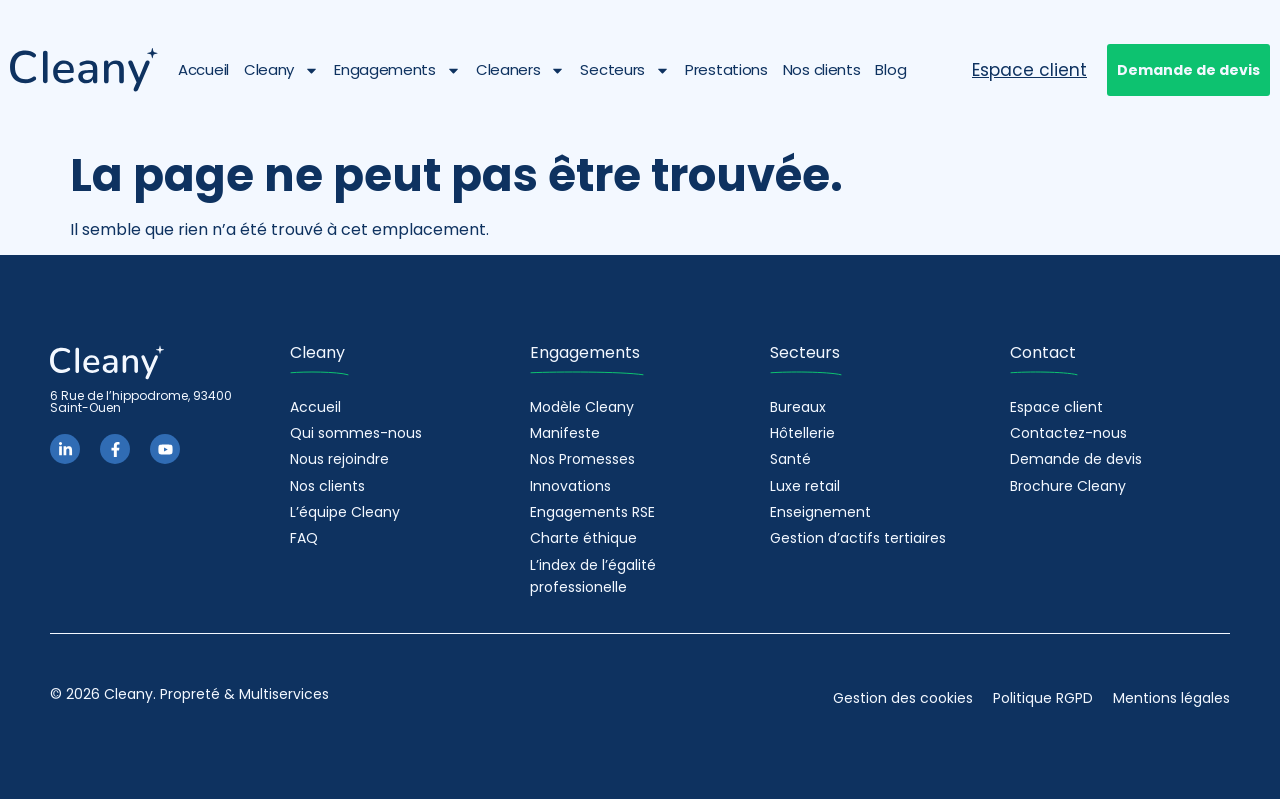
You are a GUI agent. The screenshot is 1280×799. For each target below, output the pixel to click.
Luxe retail (805, 486)
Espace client (1056, 407)
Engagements (397, 70)
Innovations (570, 486)
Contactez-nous (1068, 433)
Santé (790, 459)
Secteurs (625, 70)
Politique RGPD (1043, 698)
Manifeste (565, 433)
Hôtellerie (802, 433)
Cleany (281, 70)
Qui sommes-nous (356, 433)
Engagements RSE (592, 512)
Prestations (726, 69)
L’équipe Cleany (345, 512)
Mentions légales (1171, 698)
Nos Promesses (582, 459)
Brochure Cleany (1068, 486)
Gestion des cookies (903, 698)
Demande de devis (1076, 459)
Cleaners (521, 70)
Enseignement (820, 512)
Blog (890, 69)
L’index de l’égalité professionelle (593, 576)
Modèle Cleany (582, 407)
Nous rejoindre (339, 459)
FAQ (304, 538)
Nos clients (822, 69)
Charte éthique (583, 538)
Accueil (203, 69)
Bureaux (798, 407)
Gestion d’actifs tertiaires (858, 538)
